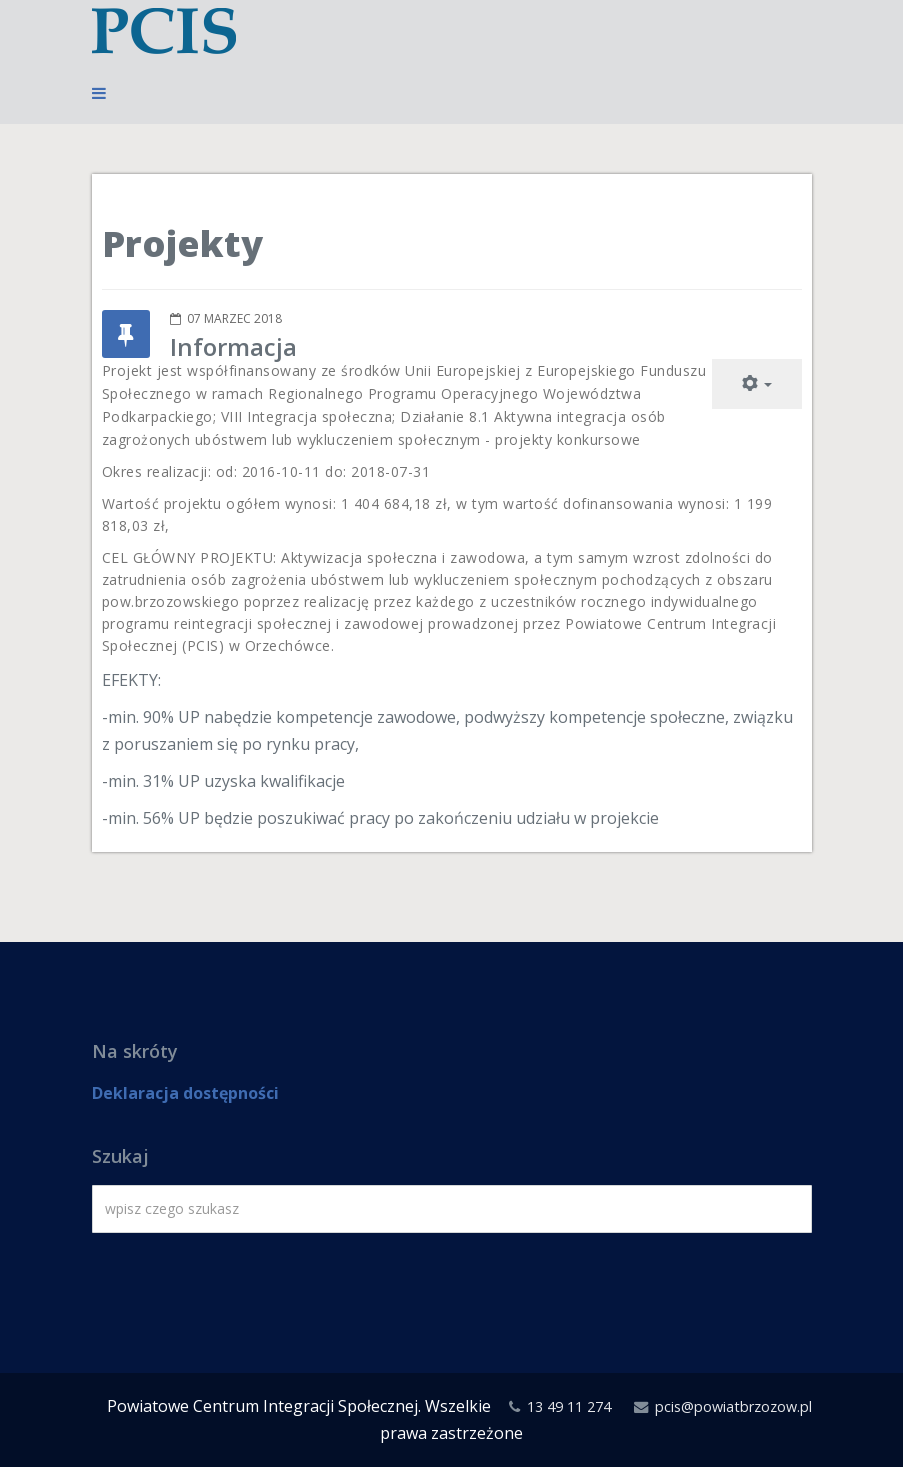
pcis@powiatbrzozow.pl (733, 1406)
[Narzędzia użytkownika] (757, 384)
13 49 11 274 (569, 1406)
